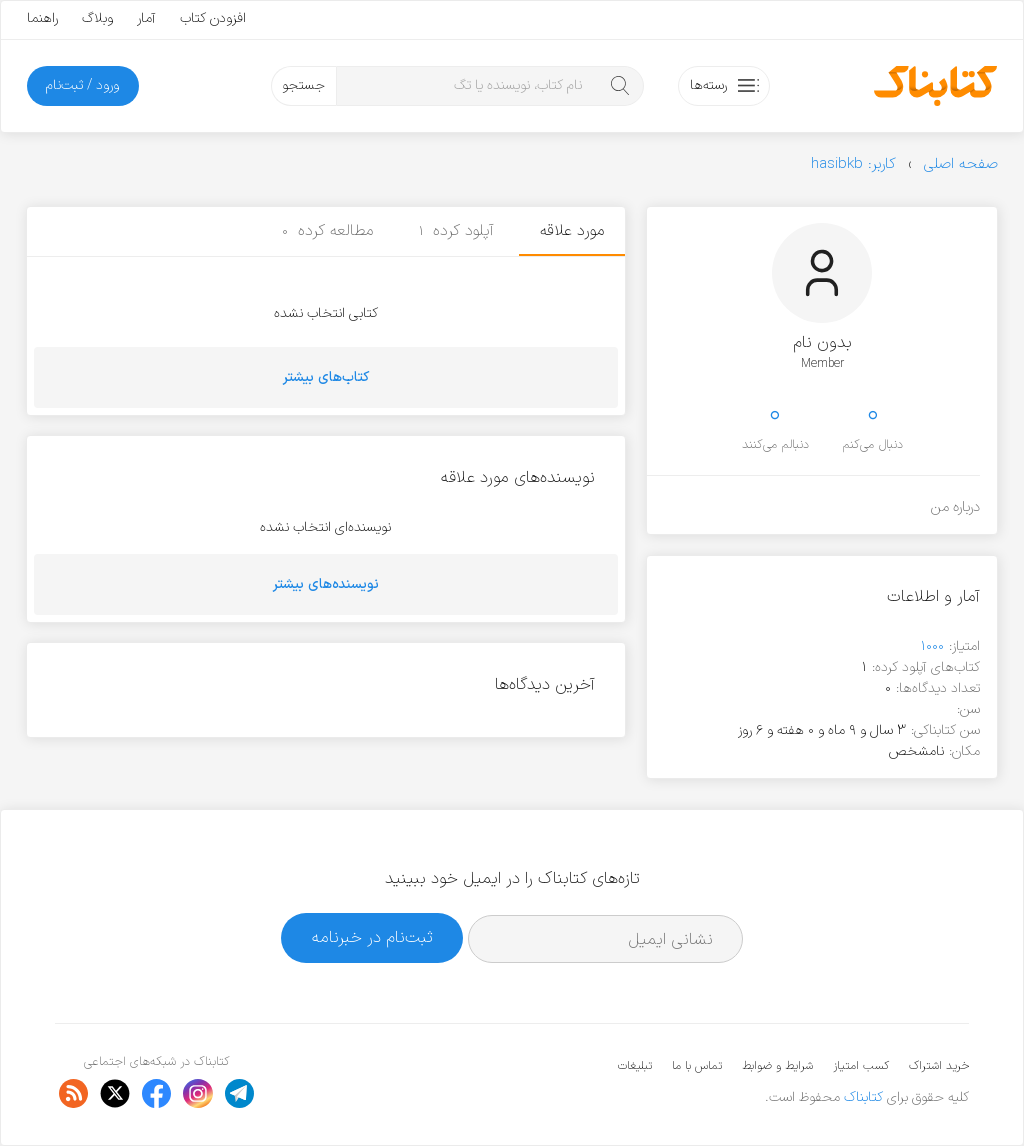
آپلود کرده (457, 231)
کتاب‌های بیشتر (326, 377)
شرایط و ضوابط (777, 1066)
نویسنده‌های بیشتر (326, 584)
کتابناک (863, 1097)
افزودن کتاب (213, 18)
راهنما (42, 18)
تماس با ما (697, 1066)
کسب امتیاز (861, 1066)
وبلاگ (97, 18)
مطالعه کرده (327, 231)
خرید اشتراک (939, 1066)
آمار (146, 18)
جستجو (303, 85)
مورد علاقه (572, 231)
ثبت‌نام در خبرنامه (372, 937)
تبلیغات (635, 1066)
